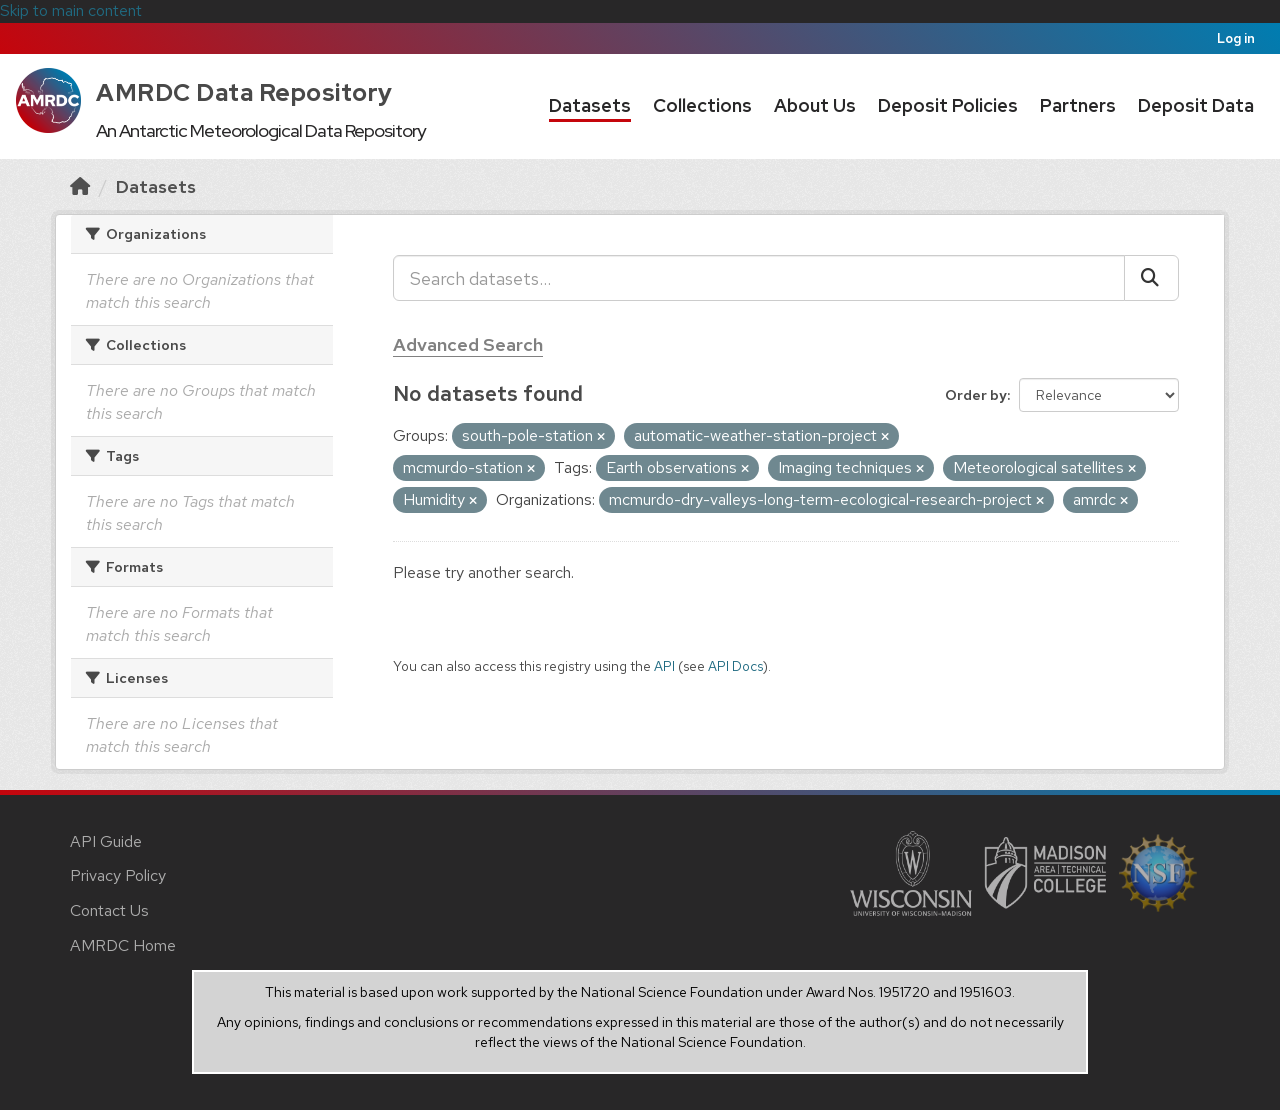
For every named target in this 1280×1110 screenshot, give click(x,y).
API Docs (735, 666)
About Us (815, 105)
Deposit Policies (948, 105)
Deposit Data (1196, 105)
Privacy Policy (118, 875)
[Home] (80, 186)
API (664, 666)
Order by (976, 395)
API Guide (106, 841)
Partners (1078, 105)
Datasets (590, 105)
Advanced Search (468, 344)
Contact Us (109, 910)
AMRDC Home (123, 945)
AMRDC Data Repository (244, 92)
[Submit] (1151, 278)
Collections (702, 105)
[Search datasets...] (759, 278)
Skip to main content (71, 10)
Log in (1236, 38)
